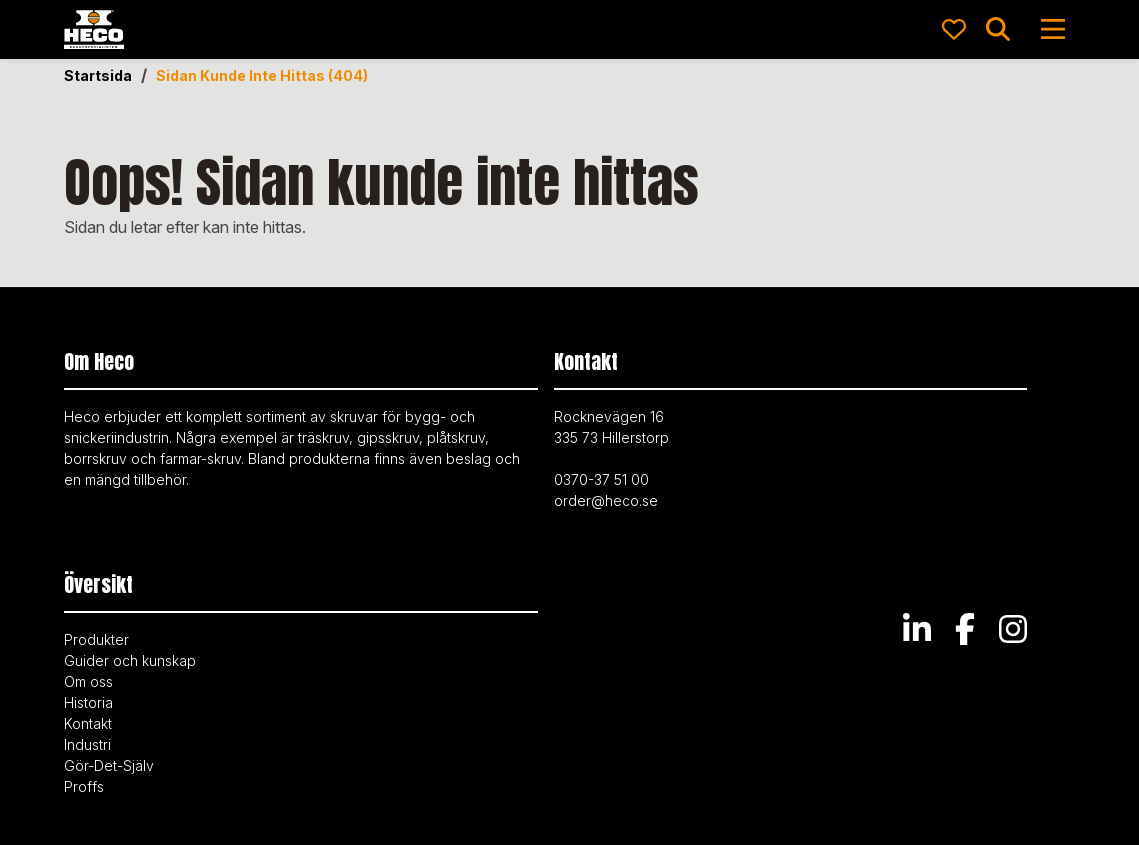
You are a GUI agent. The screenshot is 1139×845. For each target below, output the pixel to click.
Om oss (88, 681)
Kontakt (88, 723)
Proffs (84, 786)
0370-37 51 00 (601, 479)
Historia (88, 702)
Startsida (98, 76)
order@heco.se (606, 500)
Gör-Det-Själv (109, 765)
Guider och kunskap (130, 660)
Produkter (96, 639)
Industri (87, 744)
